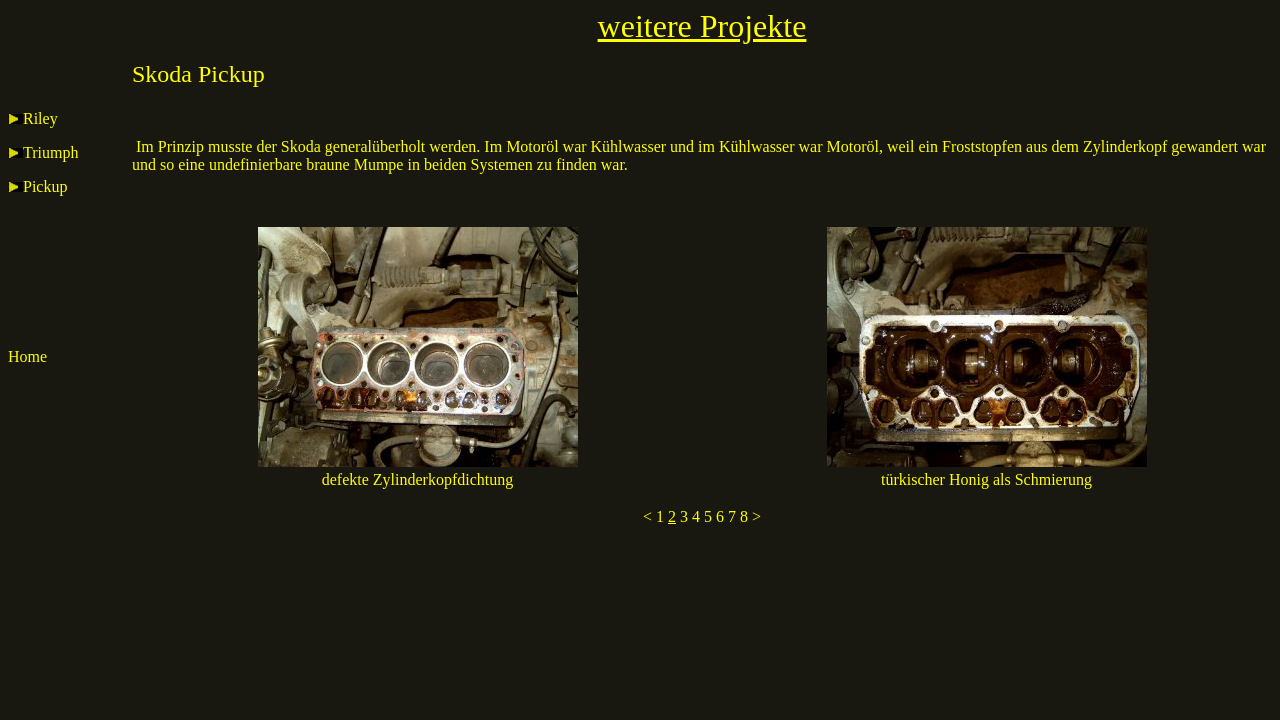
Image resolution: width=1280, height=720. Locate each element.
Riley (33, 118)
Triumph (43, 152)
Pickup (37, 186)
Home (27, 356)
